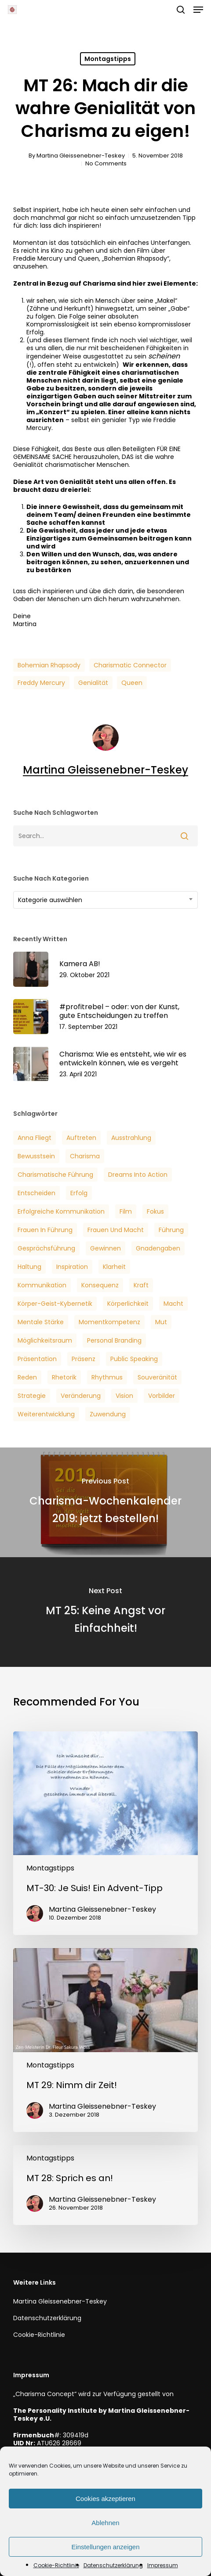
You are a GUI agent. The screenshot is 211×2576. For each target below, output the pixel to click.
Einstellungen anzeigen (105, 2547)
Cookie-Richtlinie (56, 2565)
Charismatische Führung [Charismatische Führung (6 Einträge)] (55, 1174)
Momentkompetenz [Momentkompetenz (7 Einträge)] (109, 1322)
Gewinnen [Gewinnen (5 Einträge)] (105, 1248)
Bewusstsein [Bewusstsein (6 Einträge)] (36, 1156)
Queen (131, 682)
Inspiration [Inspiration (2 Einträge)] (72, 1266)
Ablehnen (105, 2522)
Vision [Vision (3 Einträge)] (124, 1395)
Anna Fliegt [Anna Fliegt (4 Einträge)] (34, 1137)
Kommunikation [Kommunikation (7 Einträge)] (42, 1285)
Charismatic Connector (130, 665)
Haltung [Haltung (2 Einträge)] (29, 1266)
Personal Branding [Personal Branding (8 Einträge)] (114, 1340)
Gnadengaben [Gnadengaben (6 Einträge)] (158, 1248)
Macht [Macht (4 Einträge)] (173, 1303)
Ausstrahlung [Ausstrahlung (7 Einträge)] (131, 1137)
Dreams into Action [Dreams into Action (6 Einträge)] (137, 1174)
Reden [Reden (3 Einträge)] (27, 1377)
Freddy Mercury (41, 682)
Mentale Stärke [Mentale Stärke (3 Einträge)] (41, 1322)
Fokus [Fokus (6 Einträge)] (155, 1211)
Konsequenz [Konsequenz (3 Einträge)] (100, 1285)
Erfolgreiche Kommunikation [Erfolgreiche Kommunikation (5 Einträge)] (61, 1211)
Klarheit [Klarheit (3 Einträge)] (114, 1266)
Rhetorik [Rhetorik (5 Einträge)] (64, 1377)
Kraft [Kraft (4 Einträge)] (141, 1285)
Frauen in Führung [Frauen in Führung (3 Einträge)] (45, 1229)
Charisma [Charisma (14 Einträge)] (85, 1156)
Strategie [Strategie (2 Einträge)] (32, 1395)
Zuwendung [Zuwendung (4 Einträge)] (108, 1414)
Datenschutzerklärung (113, 2565)
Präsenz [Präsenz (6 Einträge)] (83, 1358)
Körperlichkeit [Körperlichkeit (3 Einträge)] (128, 1303)
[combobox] (105, 900)
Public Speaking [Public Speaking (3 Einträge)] (134, 1358)
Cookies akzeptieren (105, 2498)
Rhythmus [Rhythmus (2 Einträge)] (107, 1377)
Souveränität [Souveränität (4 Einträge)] (157, 1377)
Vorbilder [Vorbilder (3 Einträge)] (161, 1395)
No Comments (106, 163)
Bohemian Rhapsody (49, 665)
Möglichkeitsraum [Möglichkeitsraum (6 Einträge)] (45, 1340)
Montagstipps (107, 58)
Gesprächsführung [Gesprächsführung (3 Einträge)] (46, 1248)
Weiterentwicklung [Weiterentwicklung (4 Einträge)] (46, 1414)
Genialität (93, 682)
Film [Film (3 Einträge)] (126, 1211)
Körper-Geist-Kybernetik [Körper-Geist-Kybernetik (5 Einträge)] (55, 1303)
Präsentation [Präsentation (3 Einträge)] (37, 1358)
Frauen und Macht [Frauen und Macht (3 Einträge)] (115, 1229)
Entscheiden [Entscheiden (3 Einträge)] (36, 1193)
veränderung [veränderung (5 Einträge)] (81, 1395)
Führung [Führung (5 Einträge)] (171, 1229)
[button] (198, 9)
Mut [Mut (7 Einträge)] (161, 1322)
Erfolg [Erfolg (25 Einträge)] (78, 1193)
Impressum (162, 2565)
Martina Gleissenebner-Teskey (80, 155)
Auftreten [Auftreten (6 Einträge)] (81, 1137)
